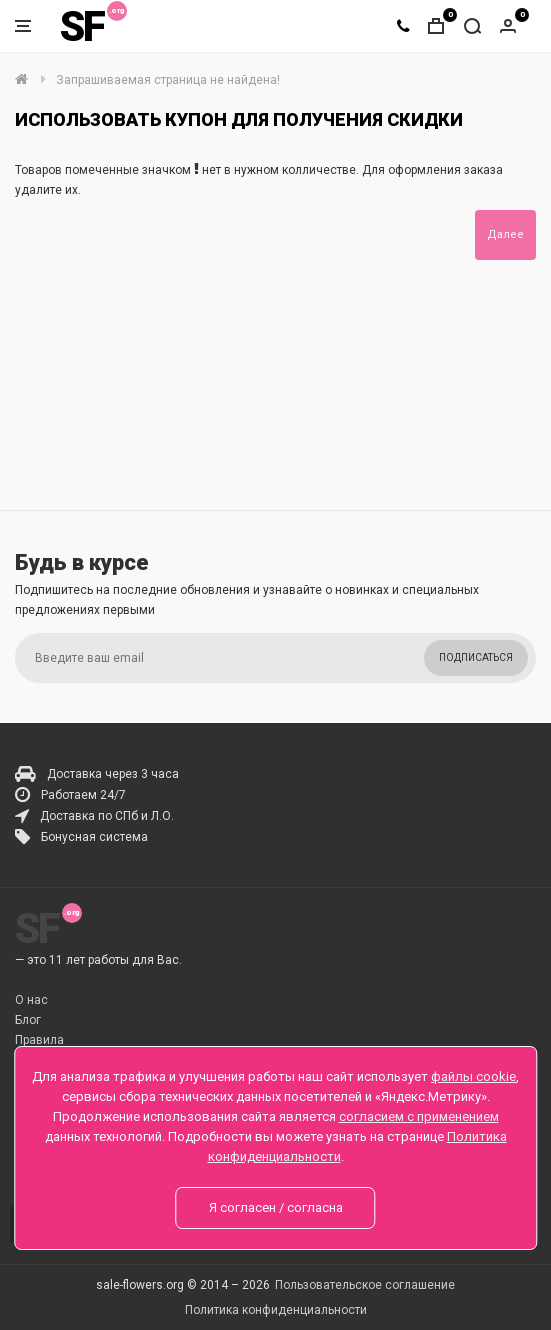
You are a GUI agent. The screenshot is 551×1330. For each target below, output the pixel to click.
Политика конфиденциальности (276, 1310)
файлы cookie (473, 1076)
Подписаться (476, 657)
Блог (28, 1020)
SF (82, 26)
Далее (505, 234)
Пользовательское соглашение (365, 1285)
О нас (31, 1000)
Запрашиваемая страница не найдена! (168, 80)
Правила (39, 1040)
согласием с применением (419, 1116)
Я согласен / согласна (276, 1207)
